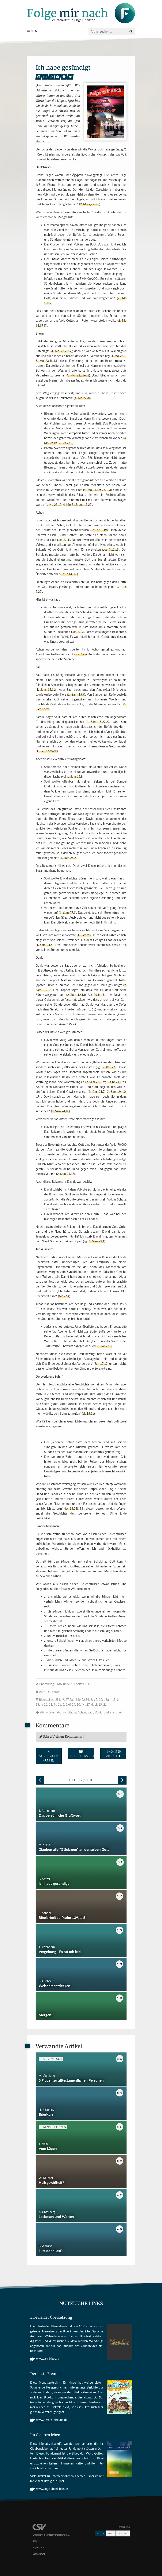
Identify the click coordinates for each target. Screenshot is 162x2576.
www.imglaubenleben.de (52, 2489)
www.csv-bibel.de (47, 2359)
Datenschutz (39, 2553)
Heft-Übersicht (82, 1754)
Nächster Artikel (113, 1754)
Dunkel (123, 2533)
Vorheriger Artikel (48, 1756)
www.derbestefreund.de (51, 2420)
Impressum (38, 2547)
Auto (100, 2533)
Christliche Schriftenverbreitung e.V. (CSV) (51, 2534)
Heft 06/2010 (81, 1780)
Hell (111, 2533)
